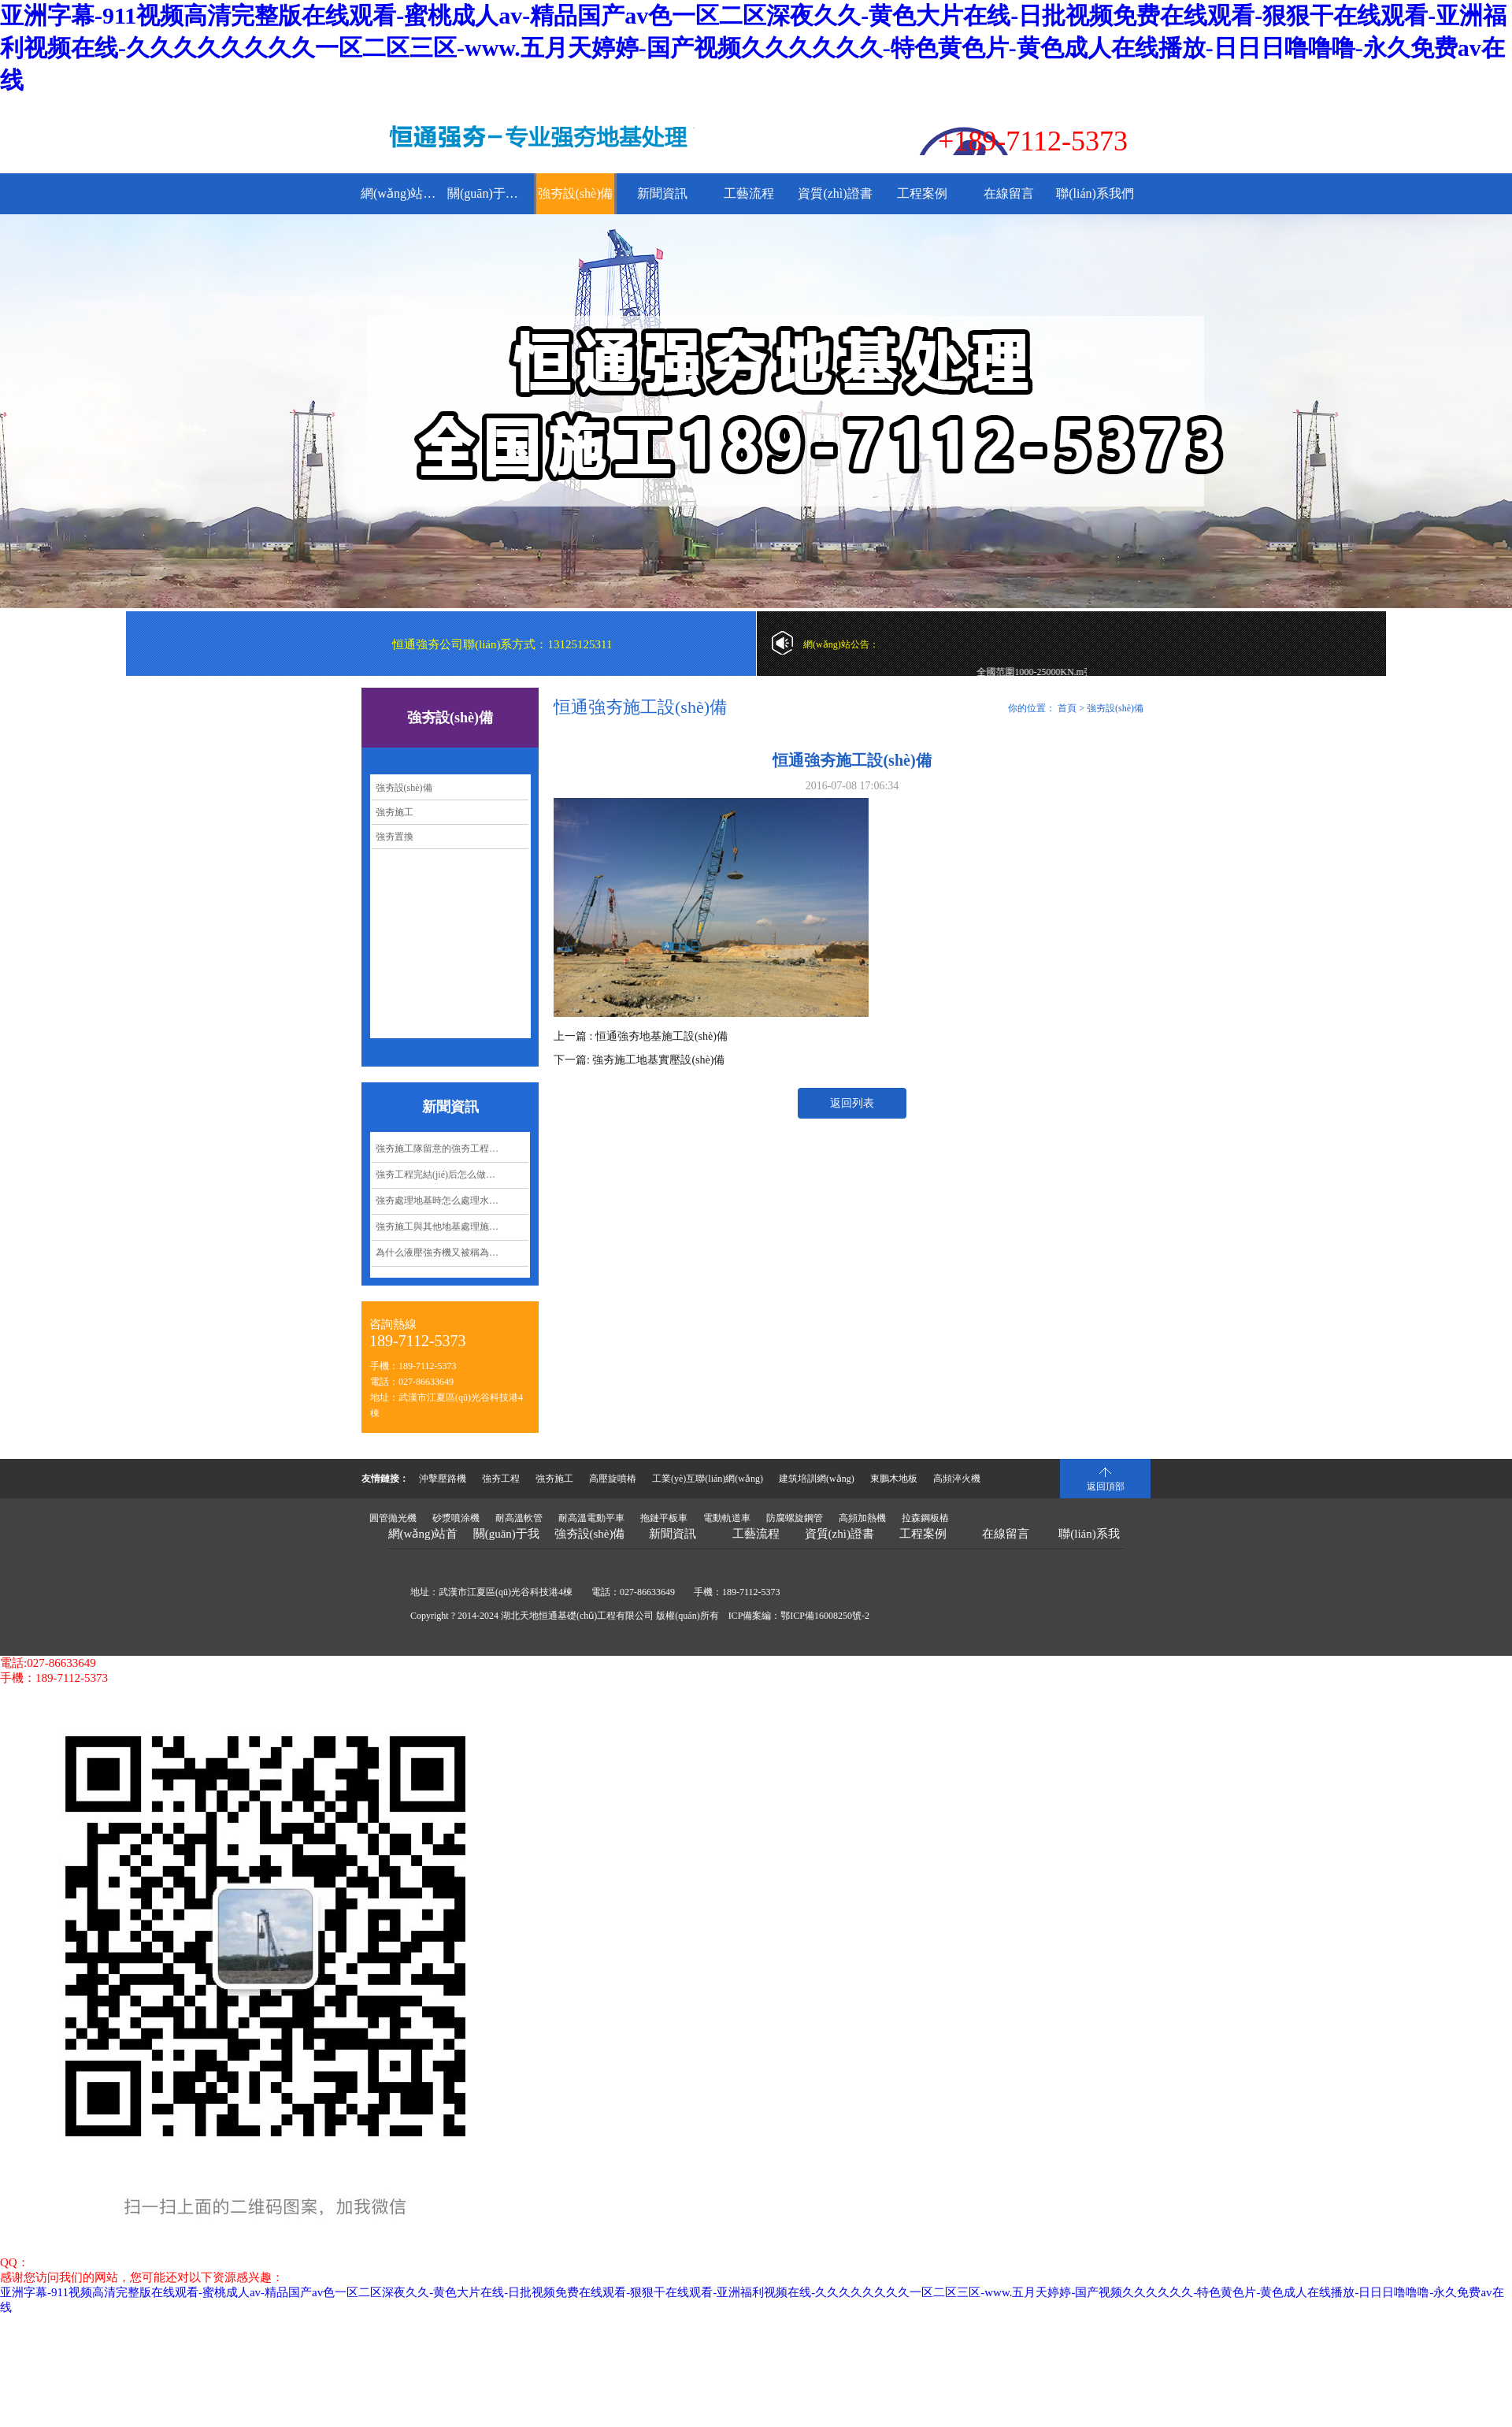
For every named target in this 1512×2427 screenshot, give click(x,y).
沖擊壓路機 (442, 1478)
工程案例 (922, 193)
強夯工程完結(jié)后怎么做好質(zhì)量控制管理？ (452, 1174)
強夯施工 (394, 812)
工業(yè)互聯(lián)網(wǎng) (707, 1478)
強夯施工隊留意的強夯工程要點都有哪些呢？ (452, 1148)
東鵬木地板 (893, 1478)
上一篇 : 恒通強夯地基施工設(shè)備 (641, 1036)
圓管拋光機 (393, 1517)
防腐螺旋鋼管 (794, 1517)
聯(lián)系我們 (1095, 193)
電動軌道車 (726, 1517)
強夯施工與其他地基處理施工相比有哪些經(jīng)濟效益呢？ (452, 1226)
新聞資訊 (662, 193)
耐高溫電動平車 (591, 1517)
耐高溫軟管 (519, 1517)
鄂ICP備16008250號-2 (824, 1615)
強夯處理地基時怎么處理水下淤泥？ (451, 1200)
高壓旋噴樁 (612, 1478)
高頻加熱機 (862, 1517)
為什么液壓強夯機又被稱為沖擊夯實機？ (452, 1252)
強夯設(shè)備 (575, 193)
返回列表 (852, 1103)
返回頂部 (1106, 1486)
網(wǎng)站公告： (841, 644)
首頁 (1067, 708)
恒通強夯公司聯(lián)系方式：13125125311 (502, 644)
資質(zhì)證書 (835, 193)
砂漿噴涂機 (456, 1517)
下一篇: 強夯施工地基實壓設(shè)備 (639, 1060)
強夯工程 (501, 1478)
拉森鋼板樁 (925, 1517)
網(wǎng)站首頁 (402, 193)
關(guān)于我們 (488, 193)
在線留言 (1009, 193)
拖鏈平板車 (663, 1517)
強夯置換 (394, 836)
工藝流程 (749, 193)
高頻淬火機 (956, 1478)
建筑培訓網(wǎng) (816, 1478)
